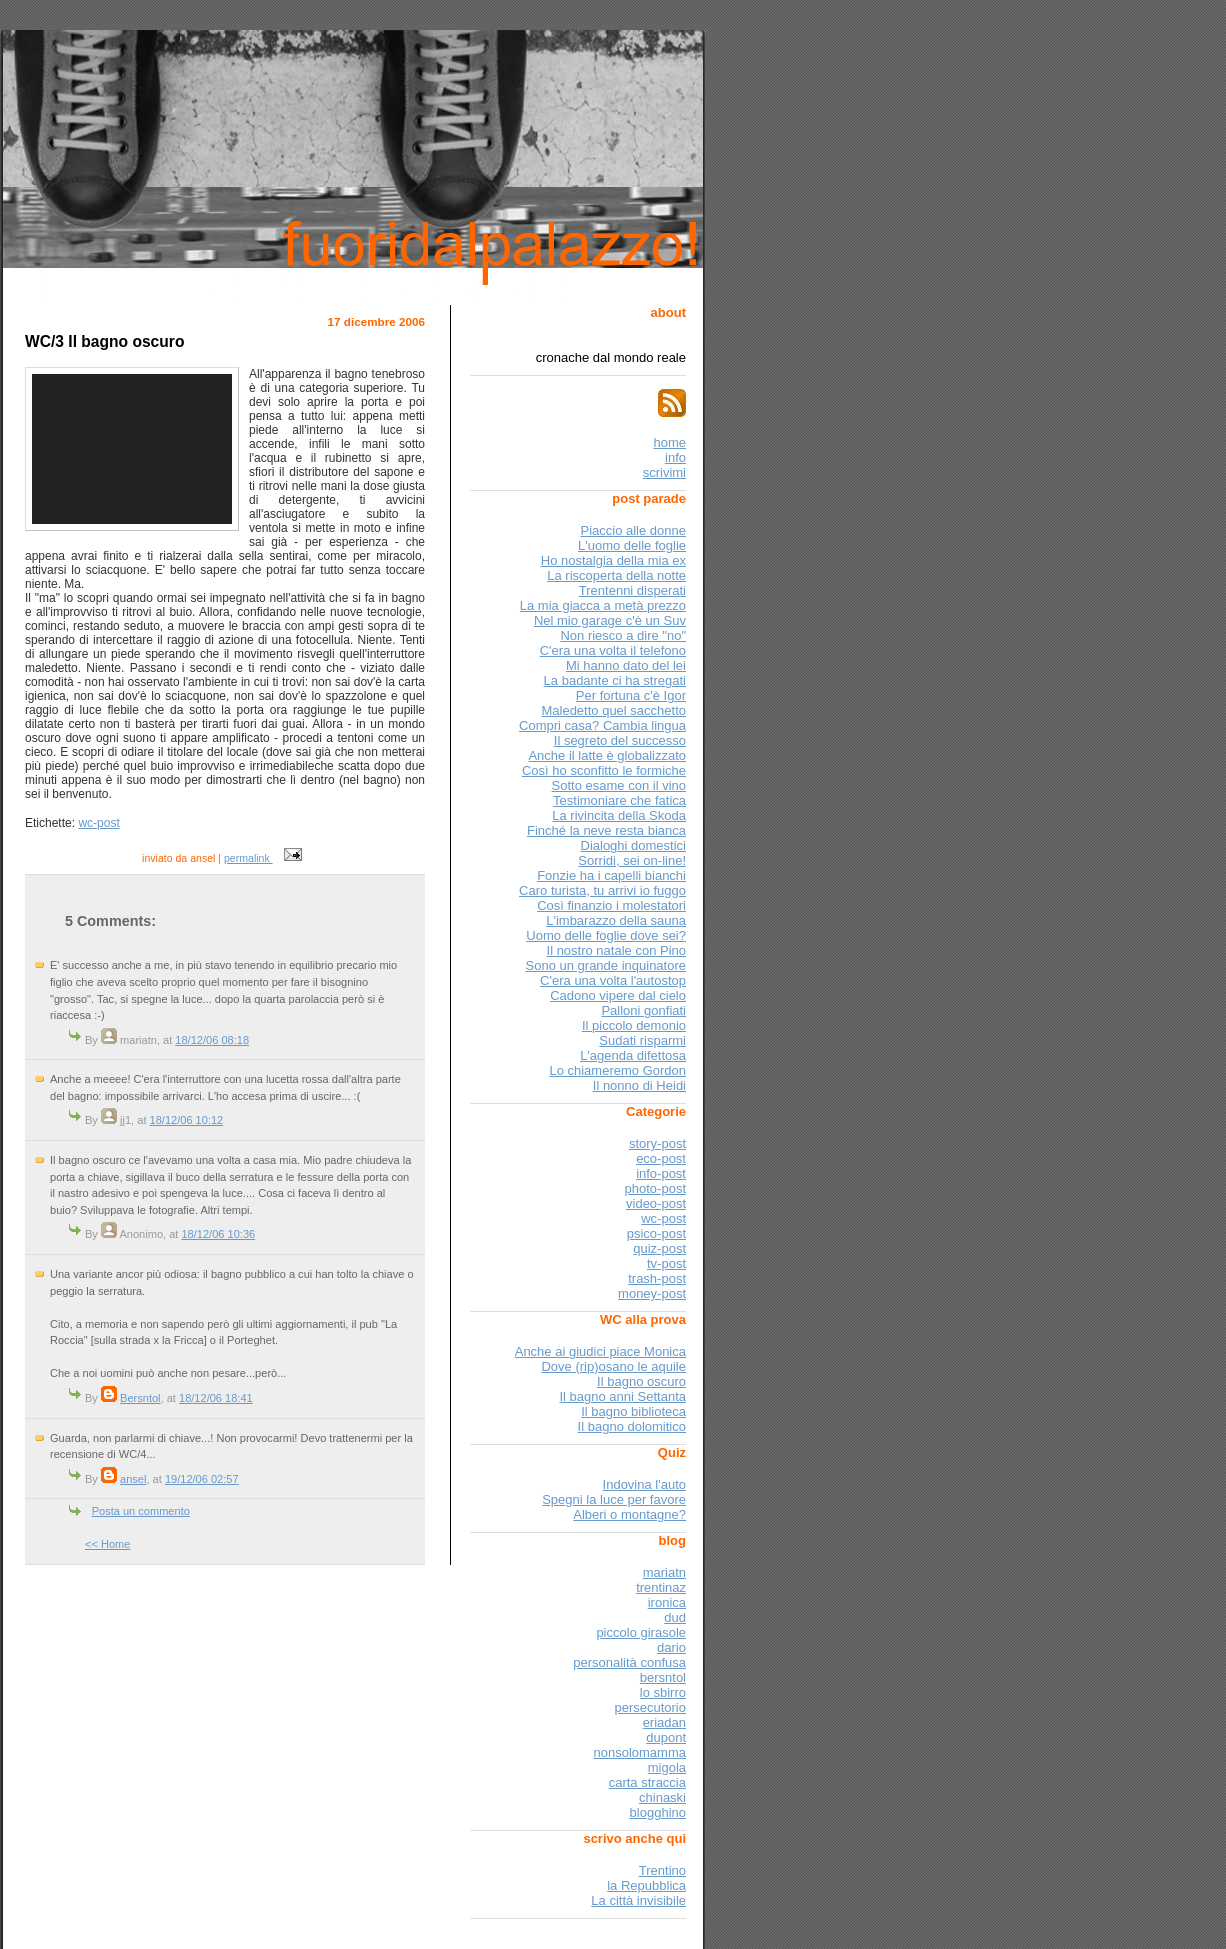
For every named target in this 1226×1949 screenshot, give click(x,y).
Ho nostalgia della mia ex (613, 560)
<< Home (107, 1544)
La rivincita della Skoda (619, 815)
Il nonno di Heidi (639, 1085)
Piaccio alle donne (633, 530)
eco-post (661, 1158)
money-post (652, 1293)
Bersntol (140, 1398)
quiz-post (659, 1248)
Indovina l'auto (644, 1484)
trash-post (657, 1278)
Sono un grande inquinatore (606, 965)
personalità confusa (629, 1662)
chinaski (662, 1797)
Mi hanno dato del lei (626, 665)
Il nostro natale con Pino (616, 950)
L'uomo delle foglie (632, 545)
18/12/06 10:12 (187, 1120)
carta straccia (647, 1782)
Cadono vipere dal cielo (618, 995)
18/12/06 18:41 (216, 1398)
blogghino (658, 1812)
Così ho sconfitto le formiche (604, 770)
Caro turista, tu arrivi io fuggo (602, 890)
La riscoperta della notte (616, 575)
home (669, 442)
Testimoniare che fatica (619, 800)
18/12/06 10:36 (218, 1234)
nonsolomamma (640, 1752)
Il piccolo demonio (634, 1025)
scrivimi (664, 472)
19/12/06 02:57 (202, 1479)
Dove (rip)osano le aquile (613, 1366)
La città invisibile (638, 1900)
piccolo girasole (641, 1632)
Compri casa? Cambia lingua (602, 725)
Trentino (662, 1870)
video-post (656, 1203)
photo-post (655, 1188)
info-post (661, 1173)
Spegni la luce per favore (614, 1499)
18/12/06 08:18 (212, 1040)
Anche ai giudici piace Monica (600, 1351)
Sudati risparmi (642, 1040)
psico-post (656, 1233)
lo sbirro (663, 1692)
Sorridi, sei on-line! (632, 860)
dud (675, 1617)
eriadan (664, 1722)
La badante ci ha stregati (615, 680)
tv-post (666, 1263)
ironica (667, 1602)
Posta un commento (141, 1511)
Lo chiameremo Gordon (617, 1070)
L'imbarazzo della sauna (616, 920)
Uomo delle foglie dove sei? (606, 935)
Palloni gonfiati (643, 1010)
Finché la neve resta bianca (606, 830)
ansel (133, 1479)
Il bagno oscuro (641, 1381)
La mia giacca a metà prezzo (603, 605)
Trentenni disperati (632, 590)
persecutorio (650, 1707)
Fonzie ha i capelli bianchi (611, 875)
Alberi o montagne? (629, 1514)
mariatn (664, 1572)
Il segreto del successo (620, 740)
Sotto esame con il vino (619, 785)
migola (667, 1767)
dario (671, 1647)
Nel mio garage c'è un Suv (610, 620)
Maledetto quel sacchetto (613, 710)
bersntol (663, 1677)
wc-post (98, 823)
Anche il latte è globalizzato (607, 755)
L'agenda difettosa (633, 1055)
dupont (666, 1737)
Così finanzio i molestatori (611, 905)
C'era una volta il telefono (613, 650)
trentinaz (661, 1587)
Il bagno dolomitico (632, 1426)
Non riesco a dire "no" (623, 635)
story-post (657, 1143)
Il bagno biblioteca (633, 1411)
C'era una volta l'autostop (613, 980)
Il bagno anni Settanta (623, 1396)
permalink (248, 858)
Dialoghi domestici (634, 845)
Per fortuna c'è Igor (631, 695)
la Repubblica (646, 1885)
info (675, 457)
